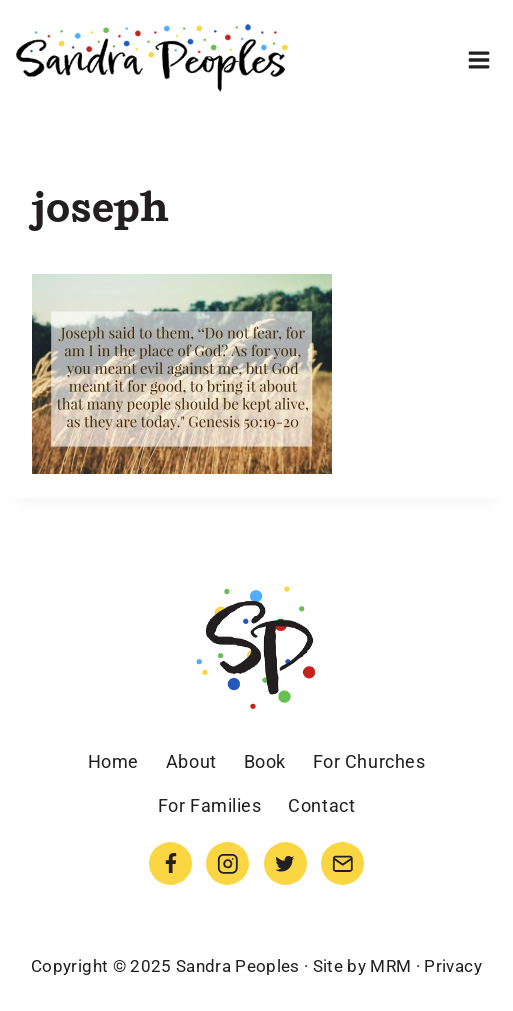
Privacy (452, 966)
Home (113, 761)
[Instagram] (227, 863)
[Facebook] (170, 863)
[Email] (342, 863)
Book (265, 761)
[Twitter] (285, 863)
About (191, 761)
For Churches (369, 761)
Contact (321, 805)
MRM (390, 966)
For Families (209, 805)
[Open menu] (478, 59)
